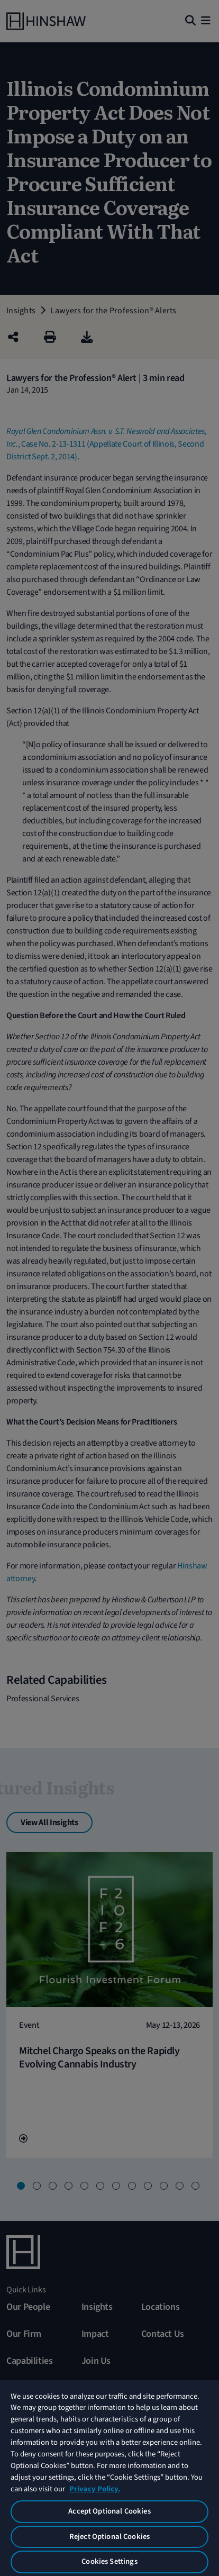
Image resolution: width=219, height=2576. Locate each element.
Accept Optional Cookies (109, 2511)
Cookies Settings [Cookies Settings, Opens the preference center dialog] (109, 2561)
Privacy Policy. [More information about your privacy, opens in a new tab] (94, 2489)
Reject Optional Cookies (109, 2536)
